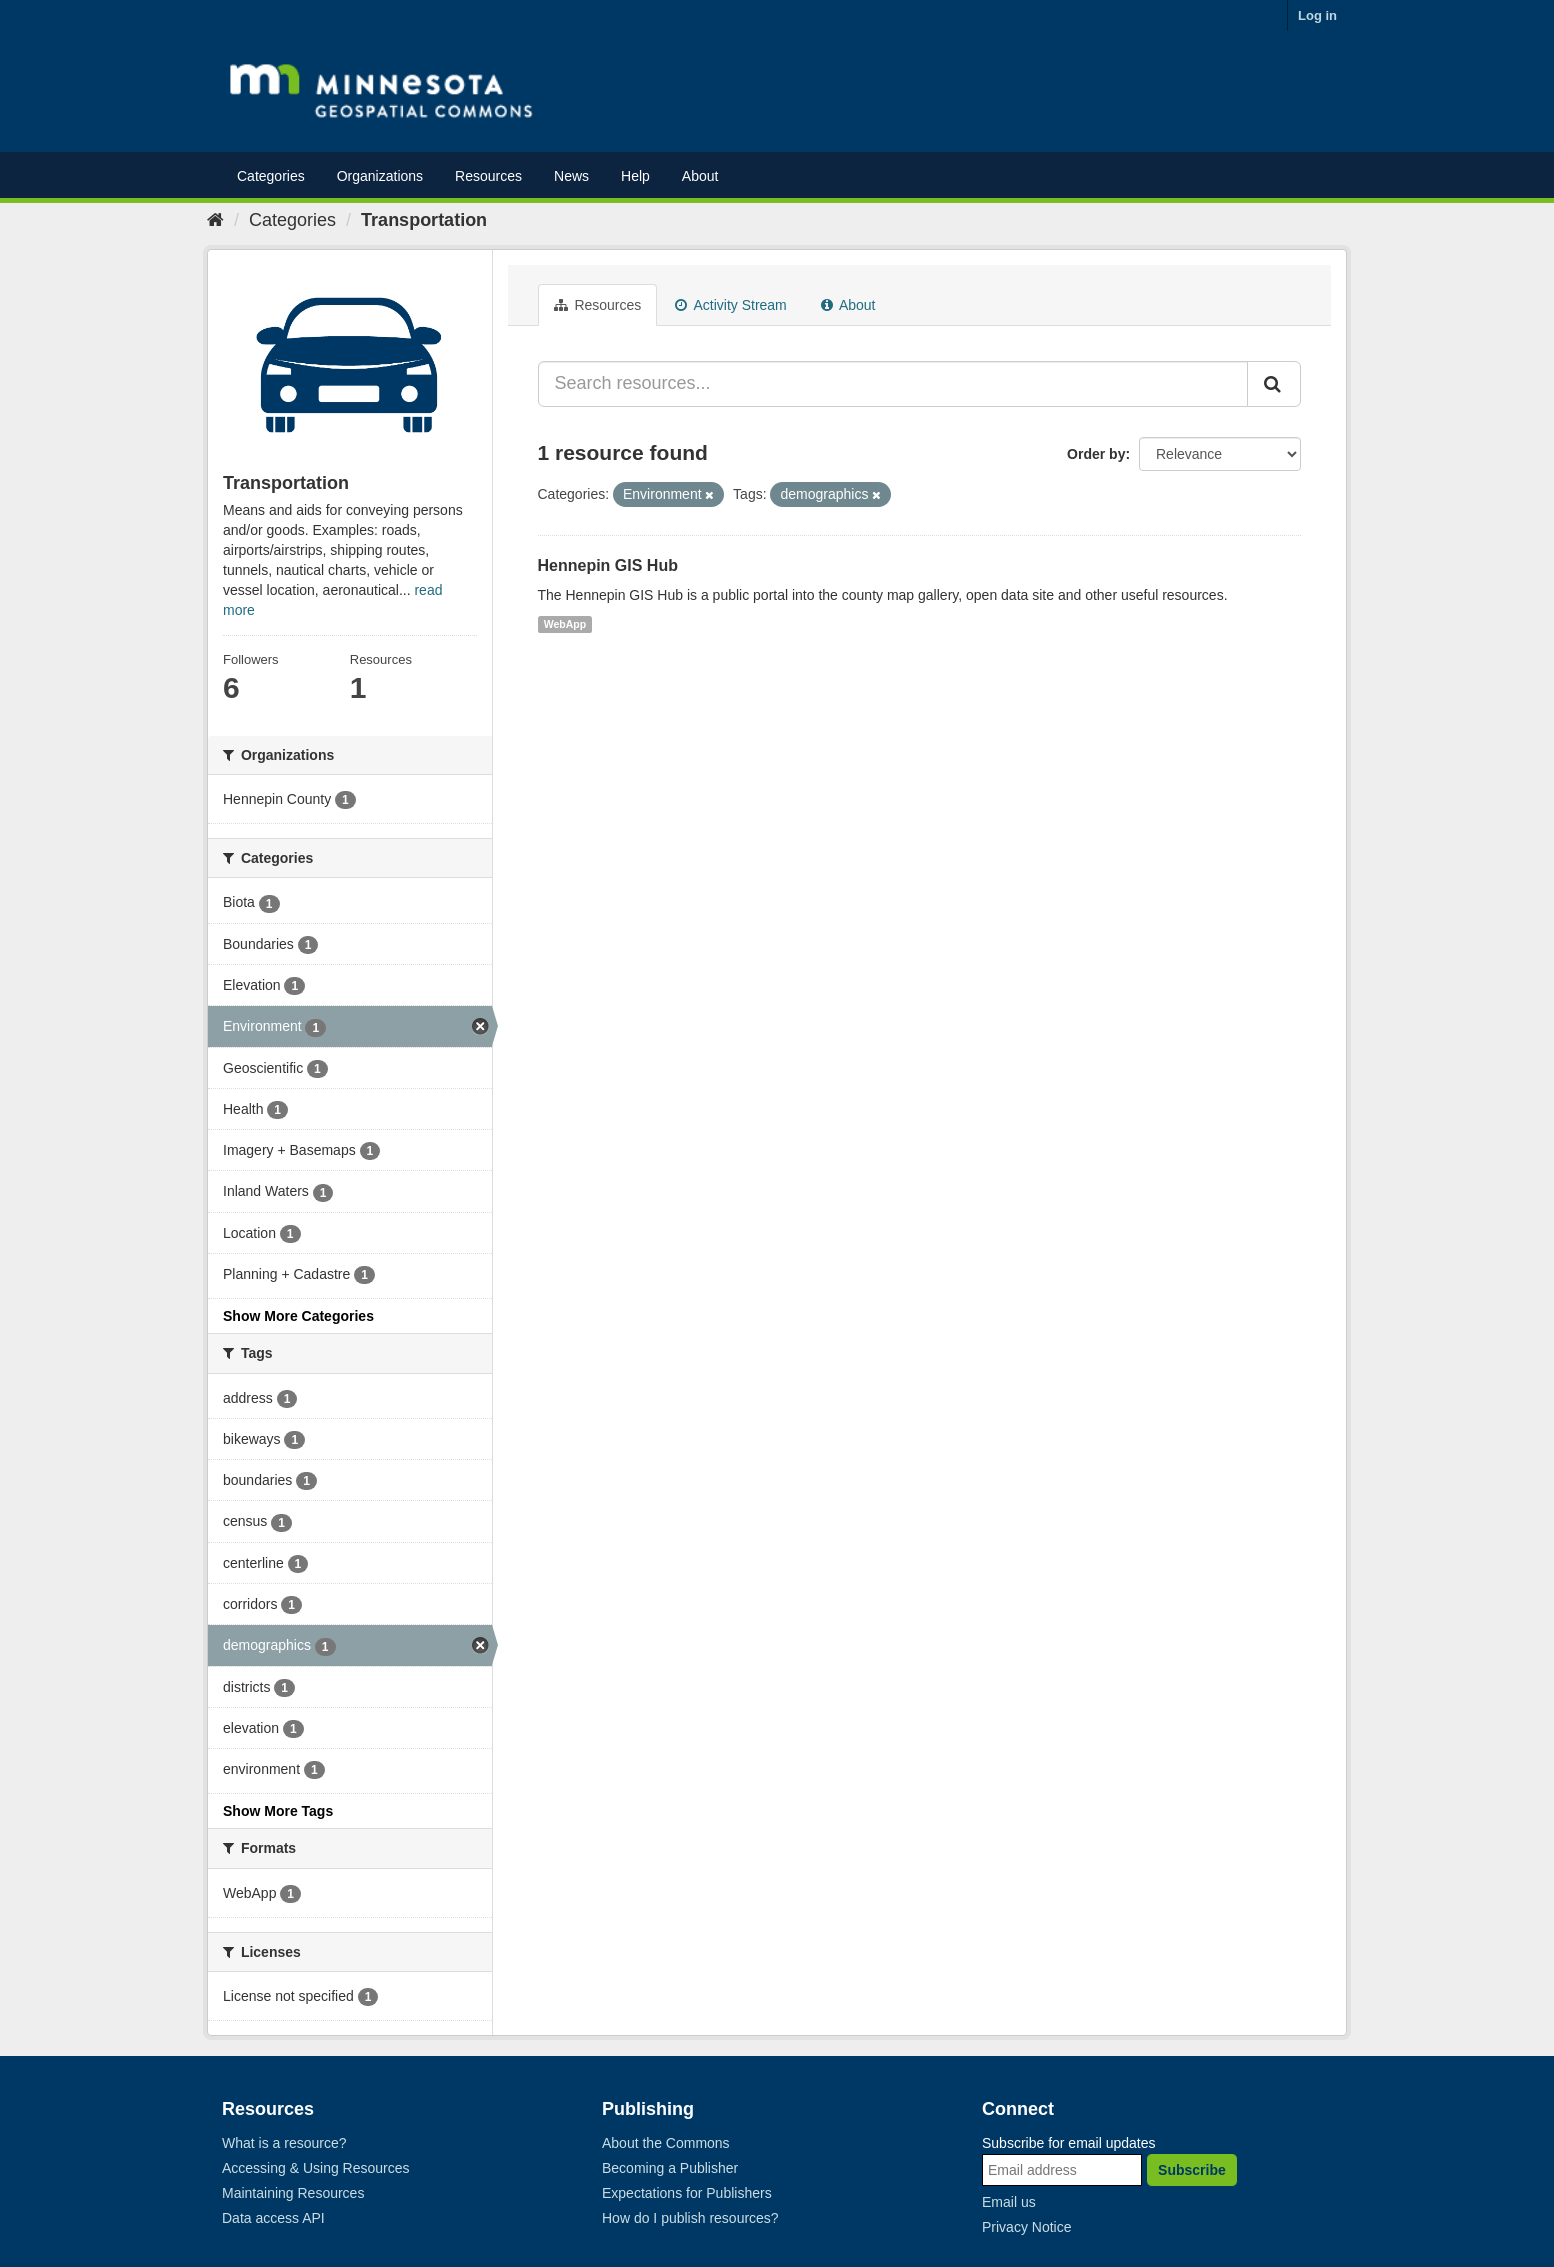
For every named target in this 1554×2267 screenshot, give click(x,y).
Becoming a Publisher (670, 2168)
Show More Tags (278, 1811)
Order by (1096, 454)
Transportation (424, 220)
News (571, 176)
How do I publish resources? (690, 2218)
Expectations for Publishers (687, 2193)
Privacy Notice (1026, 2227)
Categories (271, 176)
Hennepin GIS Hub (608, 565)
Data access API (273, 2218)
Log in (1317, 15)
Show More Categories (298, 1316)
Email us (1009, 2202)
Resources (488, 176)
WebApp (565, 624)
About (700, 176)
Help (635, 176)
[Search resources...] (893, 384)
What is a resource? (284, 2143)
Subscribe (1192, 2170)
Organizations (380, 176)
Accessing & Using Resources (316, 2168)
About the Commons (666, 2143)
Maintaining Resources (293, 2193)
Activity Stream (730, 305)
